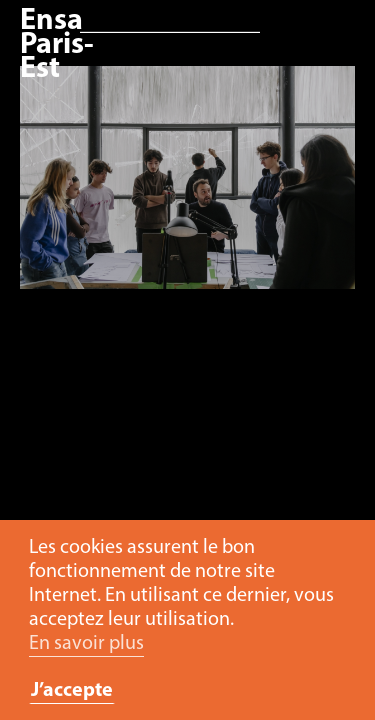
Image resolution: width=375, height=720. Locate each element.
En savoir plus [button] (86, 644)
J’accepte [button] (72, 691)
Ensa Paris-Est (57, 45)
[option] (187, 187)
